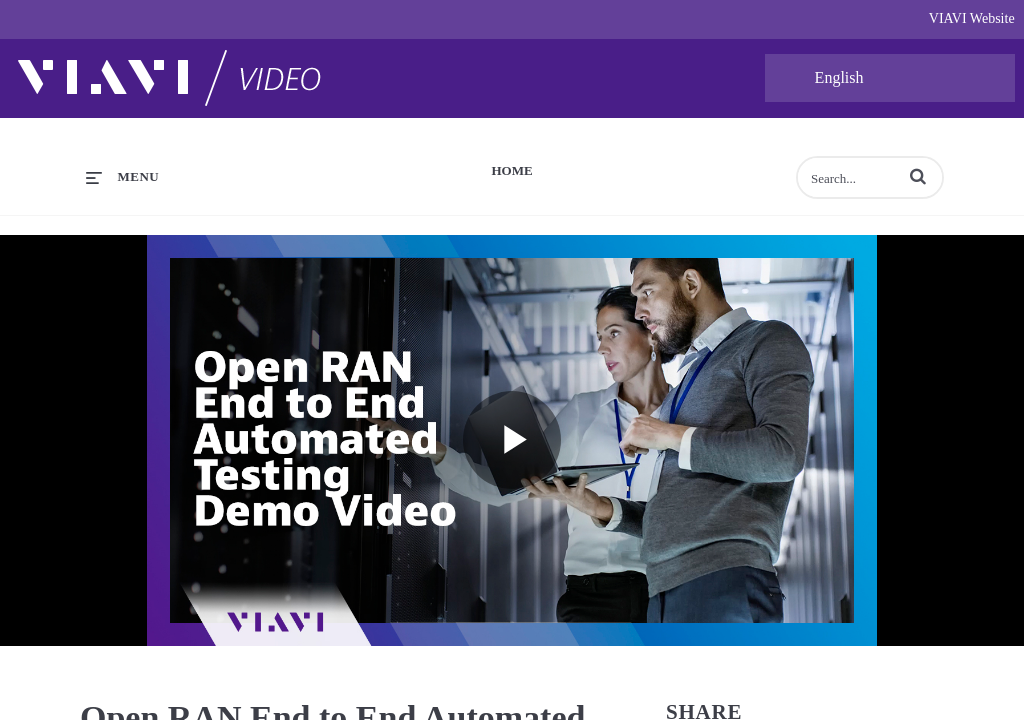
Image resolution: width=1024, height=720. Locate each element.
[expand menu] (122, 177)
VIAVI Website (972, 18)
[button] (918, 176)
